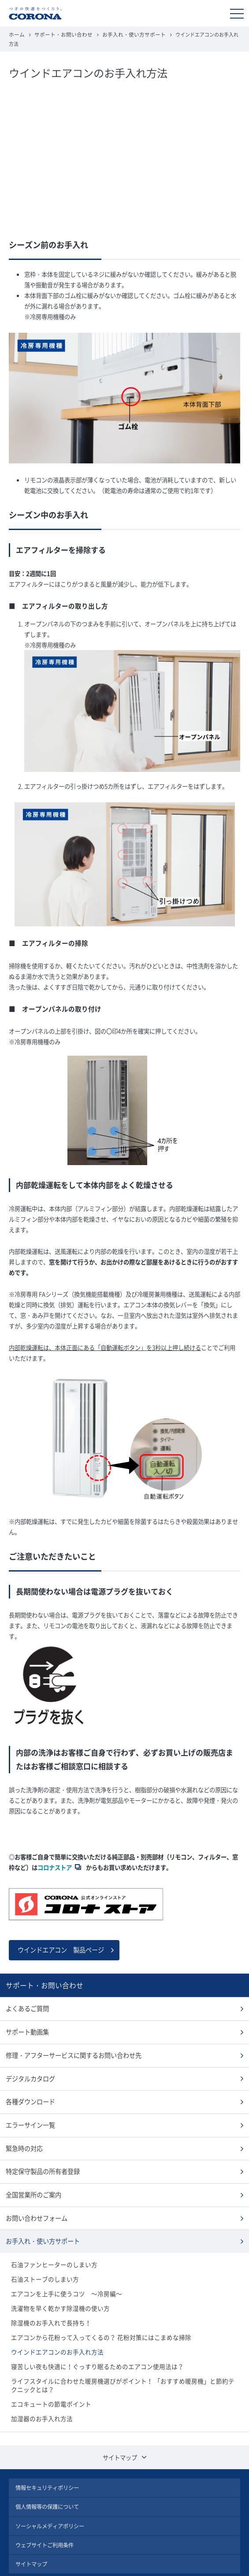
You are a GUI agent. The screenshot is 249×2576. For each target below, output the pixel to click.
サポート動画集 (26, 2020)
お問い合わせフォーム (34, 2200)
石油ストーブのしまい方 (42, 2260)
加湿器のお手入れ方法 (39, 2394)
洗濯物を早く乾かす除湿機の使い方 (57, 2288)
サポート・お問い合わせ (59, 34)
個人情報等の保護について (47, 2481)
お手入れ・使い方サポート (125, 34)
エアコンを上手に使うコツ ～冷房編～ (62, 2274)
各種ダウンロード (29, 2088)
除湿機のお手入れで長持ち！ (48, 2302)
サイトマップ (31, 2536)
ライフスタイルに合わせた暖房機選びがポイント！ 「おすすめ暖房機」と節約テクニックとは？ (123, 2362)
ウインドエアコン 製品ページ (58, 1940)
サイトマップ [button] (125, 2432)
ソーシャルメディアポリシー (49, 2499)
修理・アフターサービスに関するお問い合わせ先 (69, 2043)
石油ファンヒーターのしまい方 (51, 2245)
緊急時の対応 (23, 2133)
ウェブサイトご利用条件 (44, 2517)
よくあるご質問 (26, 1998)
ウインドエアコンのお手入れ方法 (54, 2330)
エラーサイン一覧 (29, 2110)
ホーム (16, 34)
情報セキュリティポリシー (47, 2462)
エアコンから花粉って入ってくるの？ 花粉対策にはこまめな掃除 (94, 2316)
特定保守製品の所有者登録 (40, 2155)
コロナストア (54, 1858)
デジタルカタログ (29, 2065)
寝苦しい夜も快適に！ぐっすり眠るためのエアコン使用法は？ (91, 2344)
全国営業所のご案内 (31, 2178)
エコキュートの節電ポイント (48, 2380)
